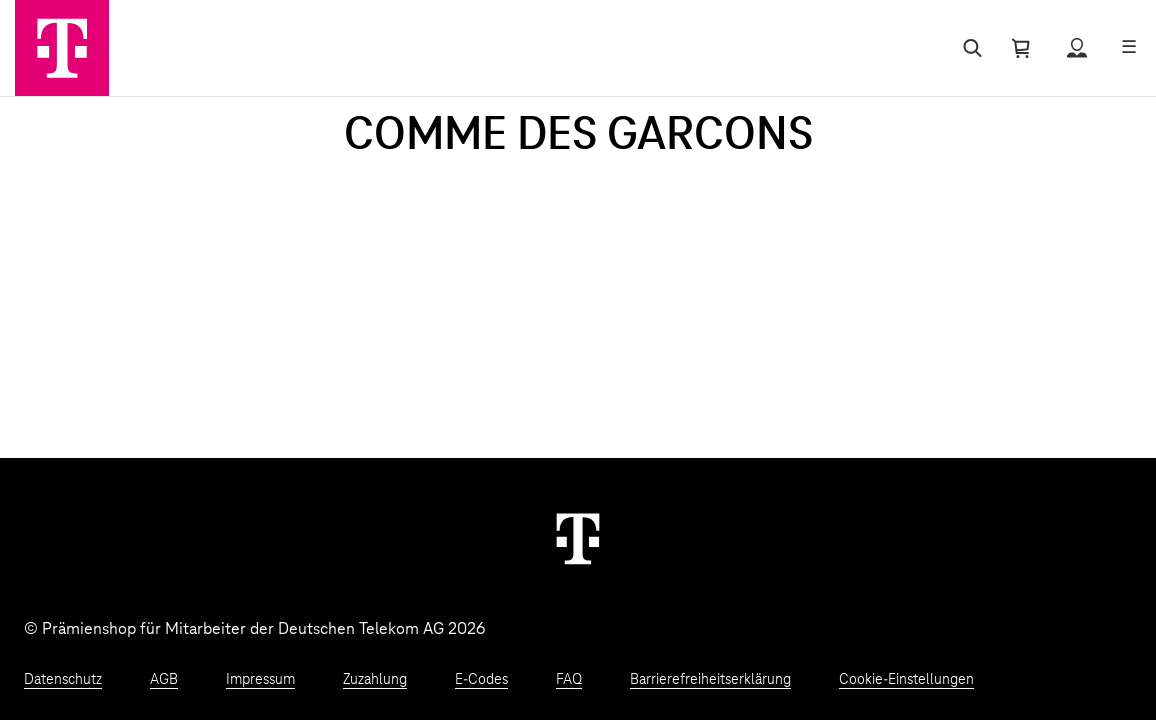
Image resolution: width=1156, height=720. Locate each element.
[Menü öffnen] (1129, 48)
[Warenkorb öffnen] (1021, 48)
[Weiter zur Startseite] (578, 538)
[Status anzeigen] (1077, 48)
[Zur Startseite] (62, 48)
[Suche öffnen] (968, 48)
